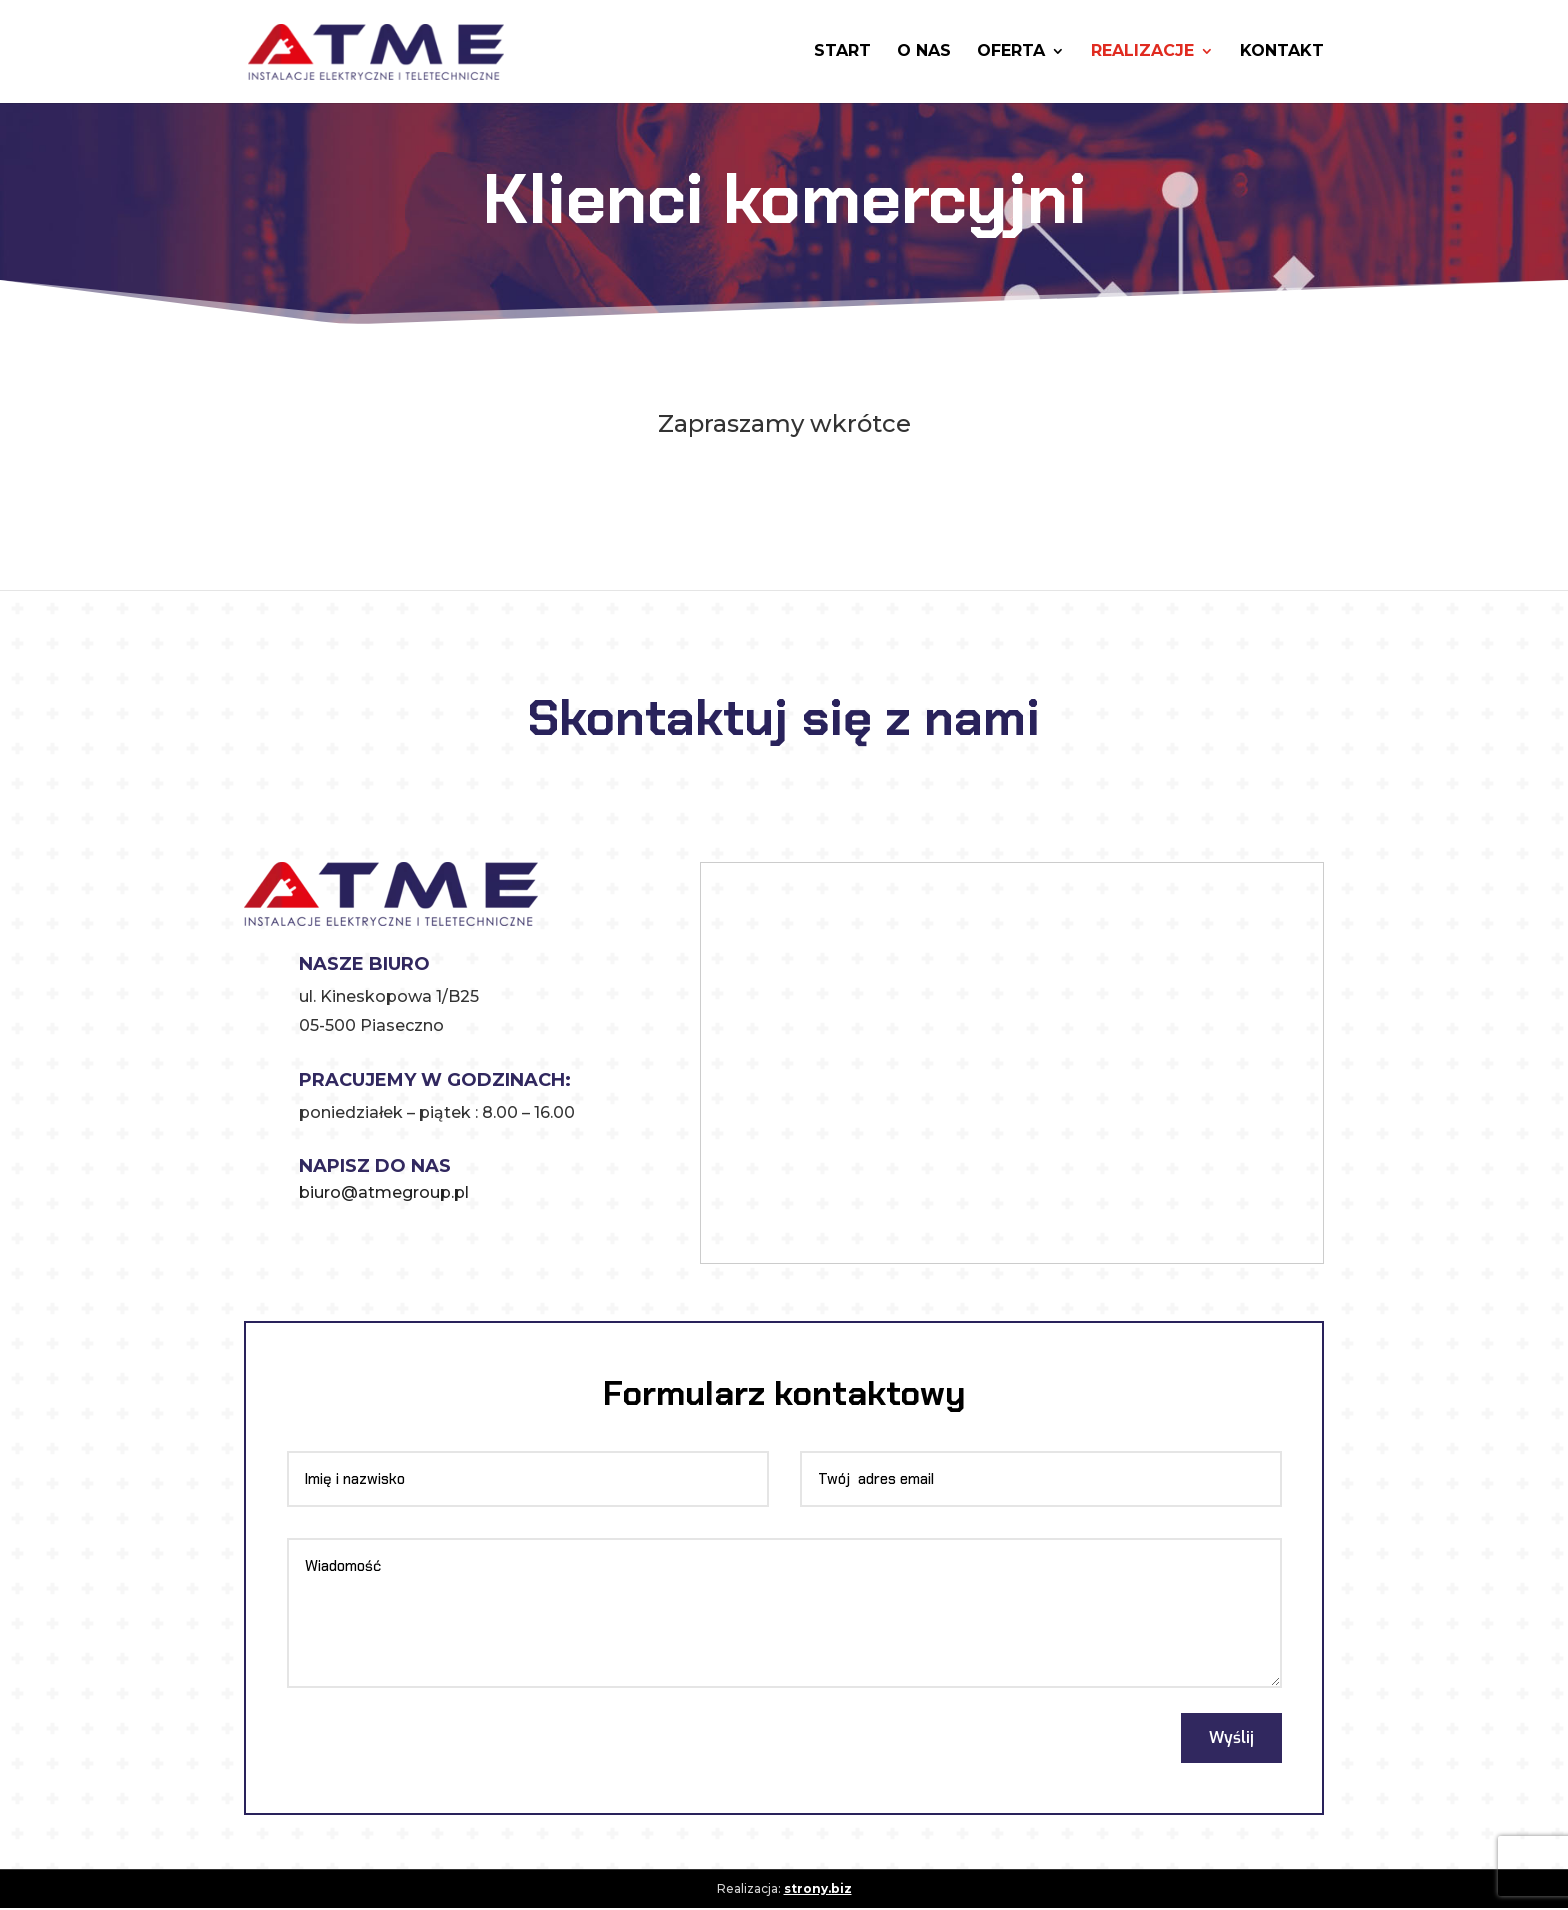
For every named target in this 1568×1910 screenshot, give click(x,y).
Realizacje (1142, 53)
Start (842, 53)
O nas (924, 53)
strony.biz (818, 1889)
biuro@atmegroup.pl (384, 1192)
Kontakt (1282, 53)
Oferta (1011, 53)
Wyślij (1229, 1738)
